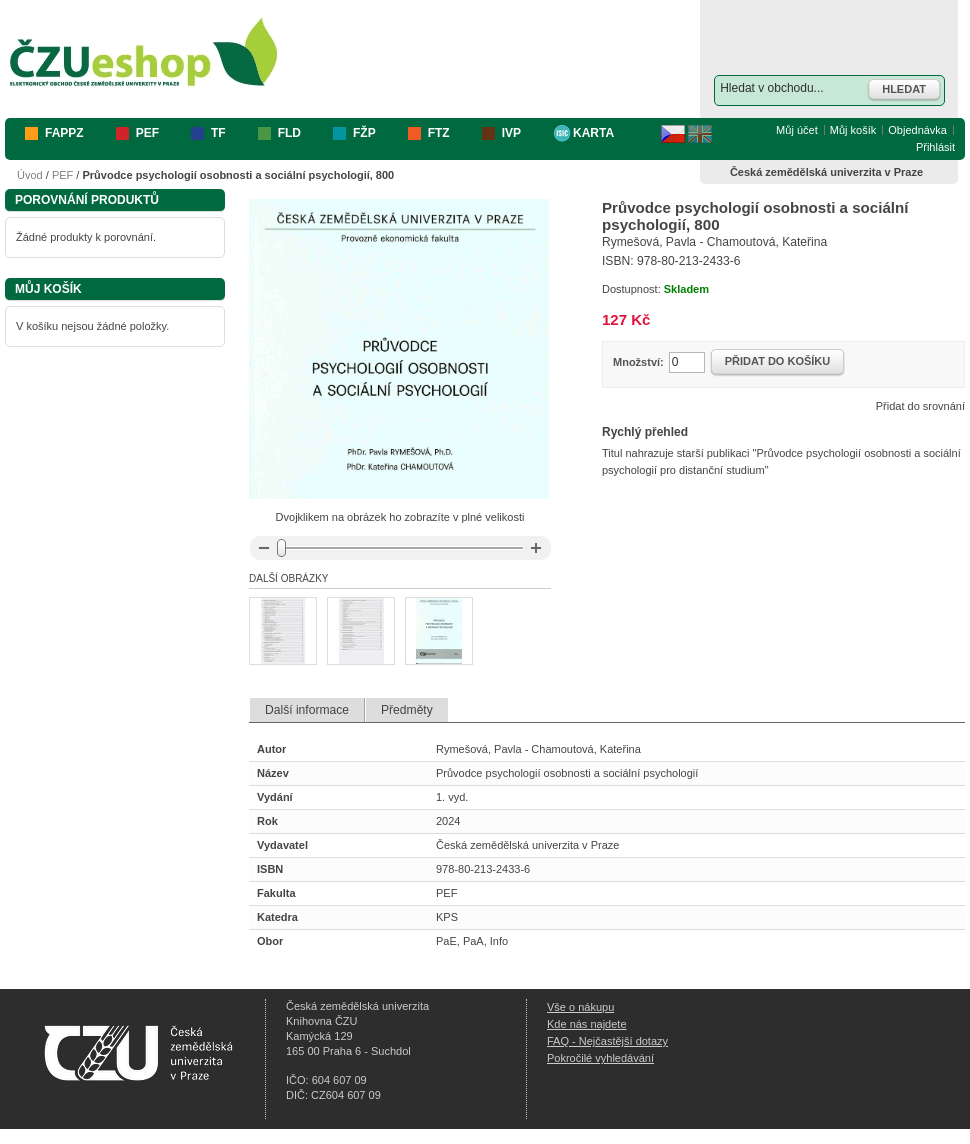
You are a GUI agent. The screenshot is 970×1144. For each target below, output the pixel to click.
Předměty (407, 710)
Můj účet (797, 130)
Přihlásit (935, 147)
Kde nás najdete (587, 1024)
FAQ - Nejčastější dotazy (607, 1041)
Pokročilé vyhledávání (600, 1058)
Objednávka (917, 130)
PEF (62, 175)
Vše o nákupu (580, 1007)
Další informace (307, 710)
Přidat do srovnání (920, 406)
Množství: (638, 362)
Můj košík (853, 130)
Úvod (30, 175)
